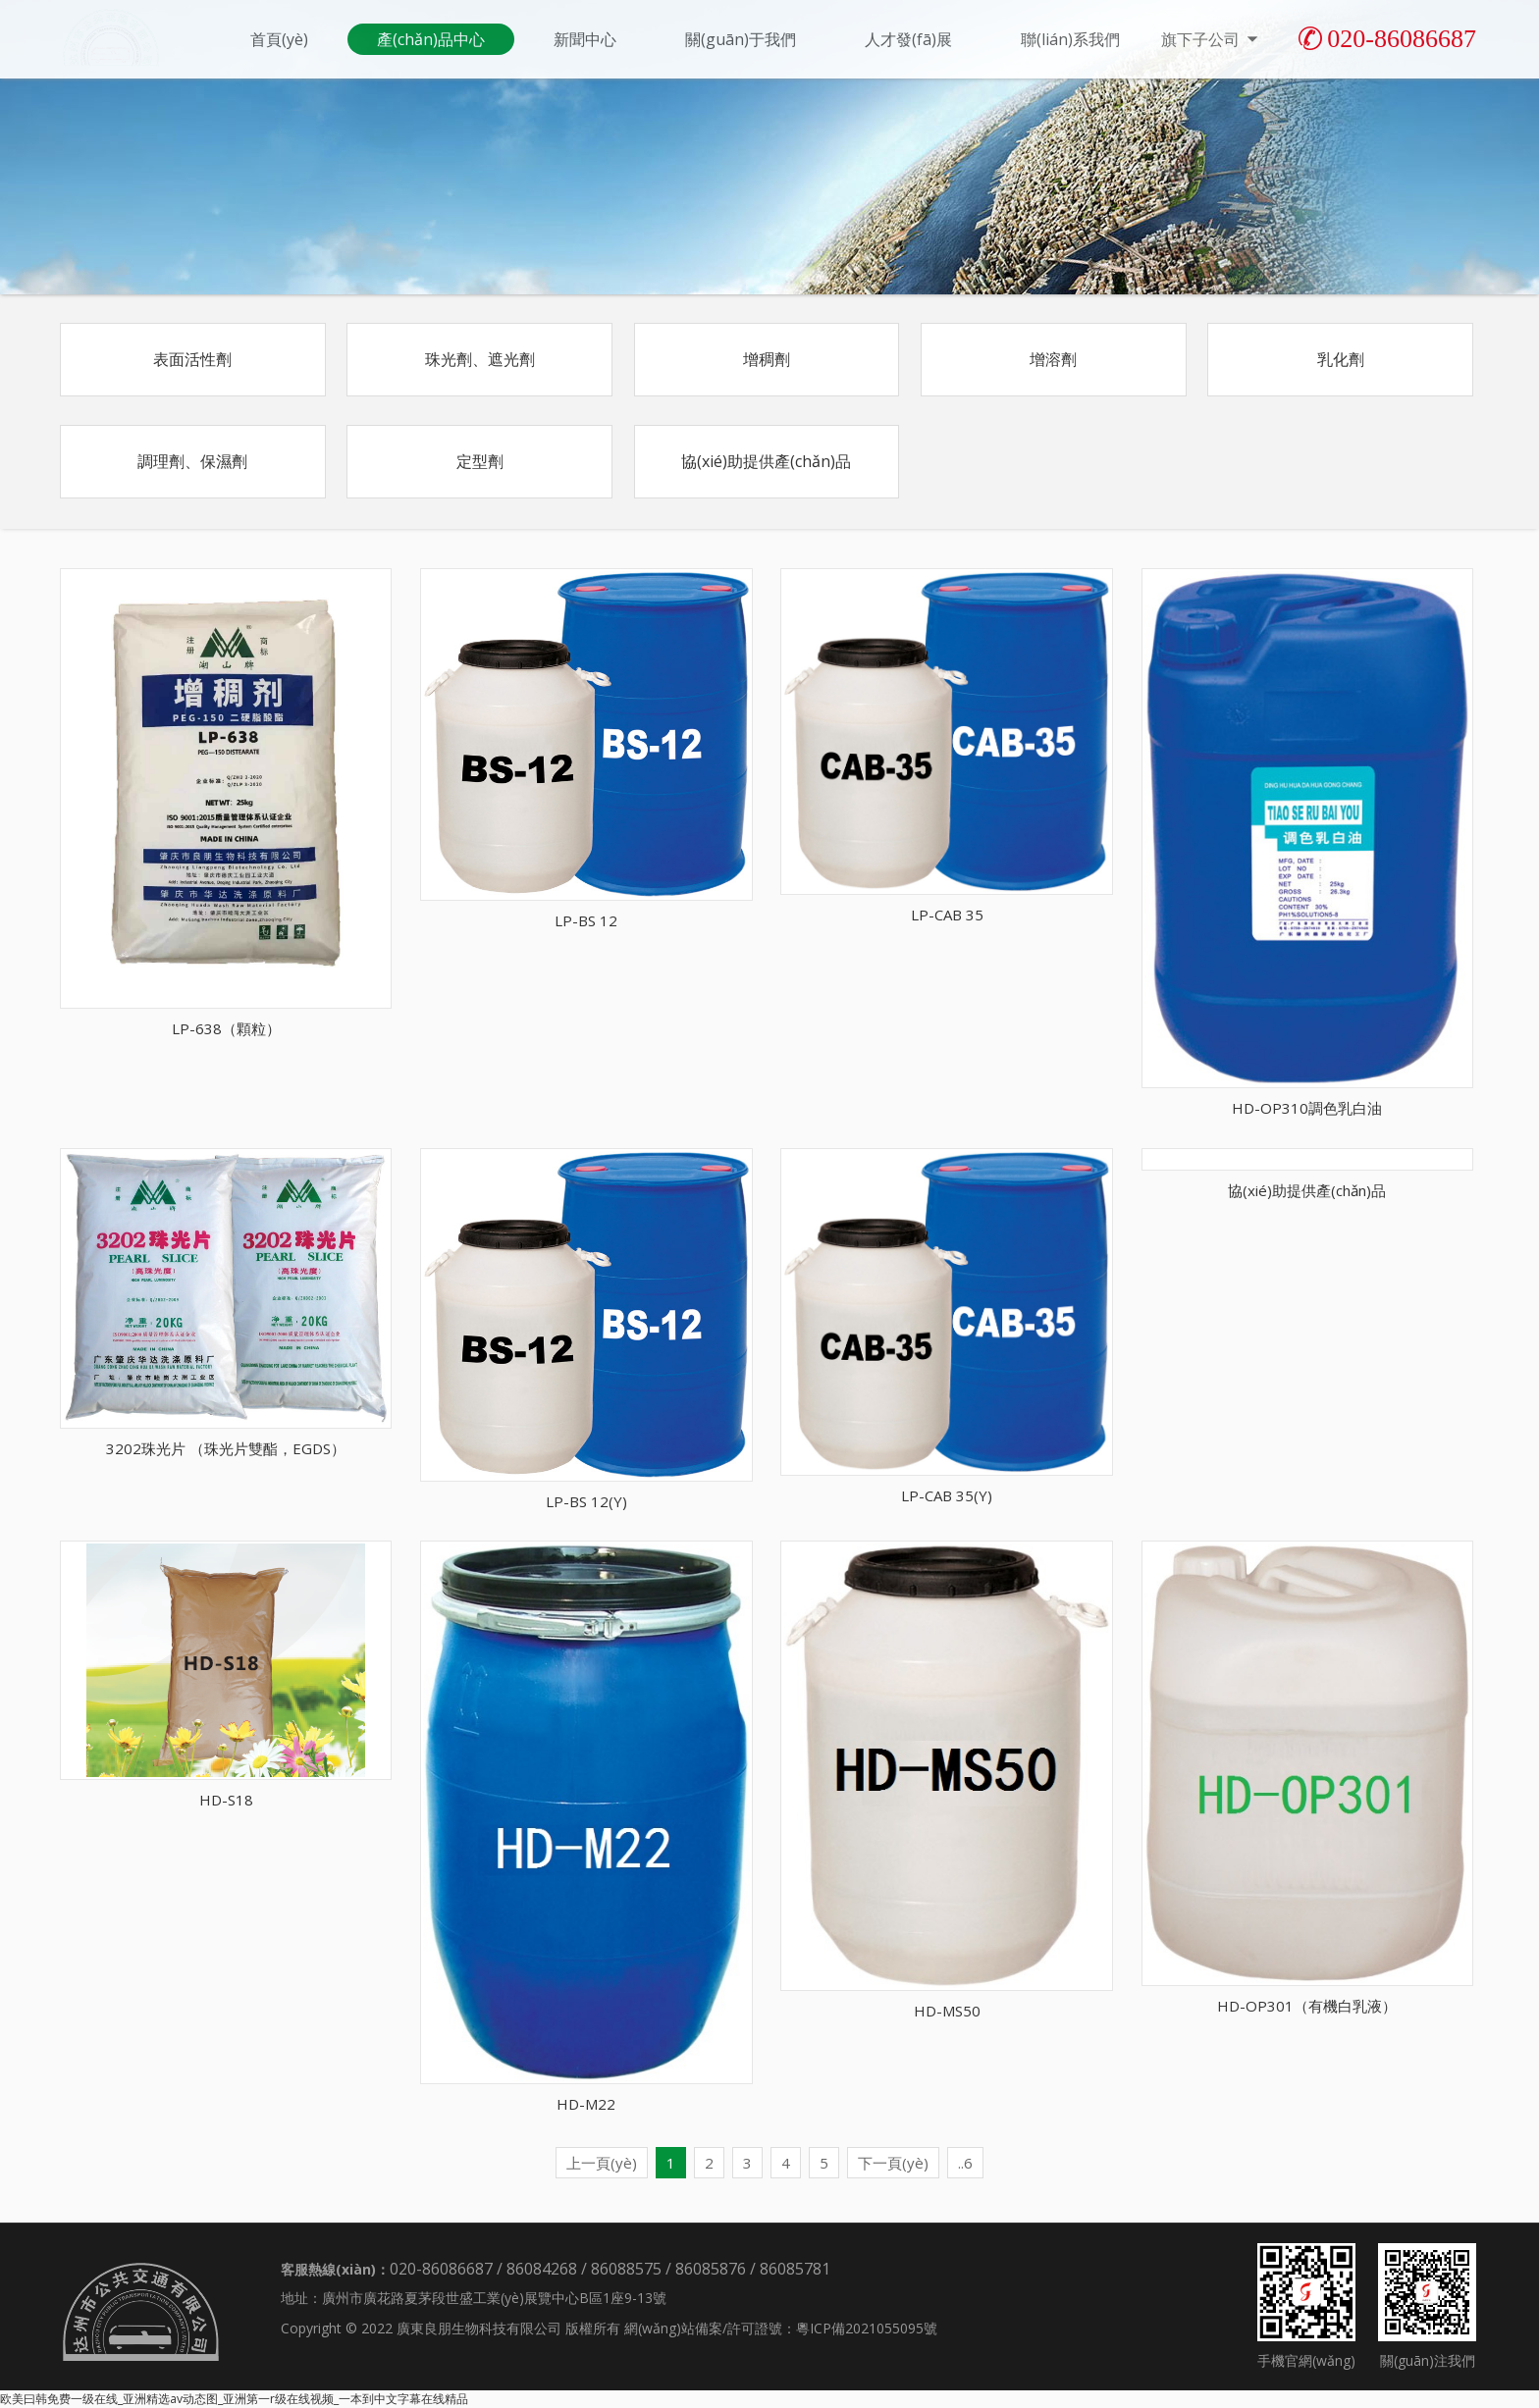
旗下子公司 (1210, 39)
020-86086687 (1387, 39)
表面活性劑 (192, 359)
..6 (965, 2162)
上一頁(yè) (601, 2162)
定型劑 (480, 461)
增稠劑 (766, 359)
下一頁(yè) (893, 2162)
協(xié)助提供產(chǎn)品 (766, 461)
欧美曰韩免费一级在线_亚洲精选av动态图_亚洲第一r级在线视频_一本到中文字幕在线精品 (234, 2398)
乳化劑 (1340, 359)
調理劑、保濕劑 (192, 461)
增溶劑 (1053, 359)
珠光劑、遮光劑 (480, 359)
